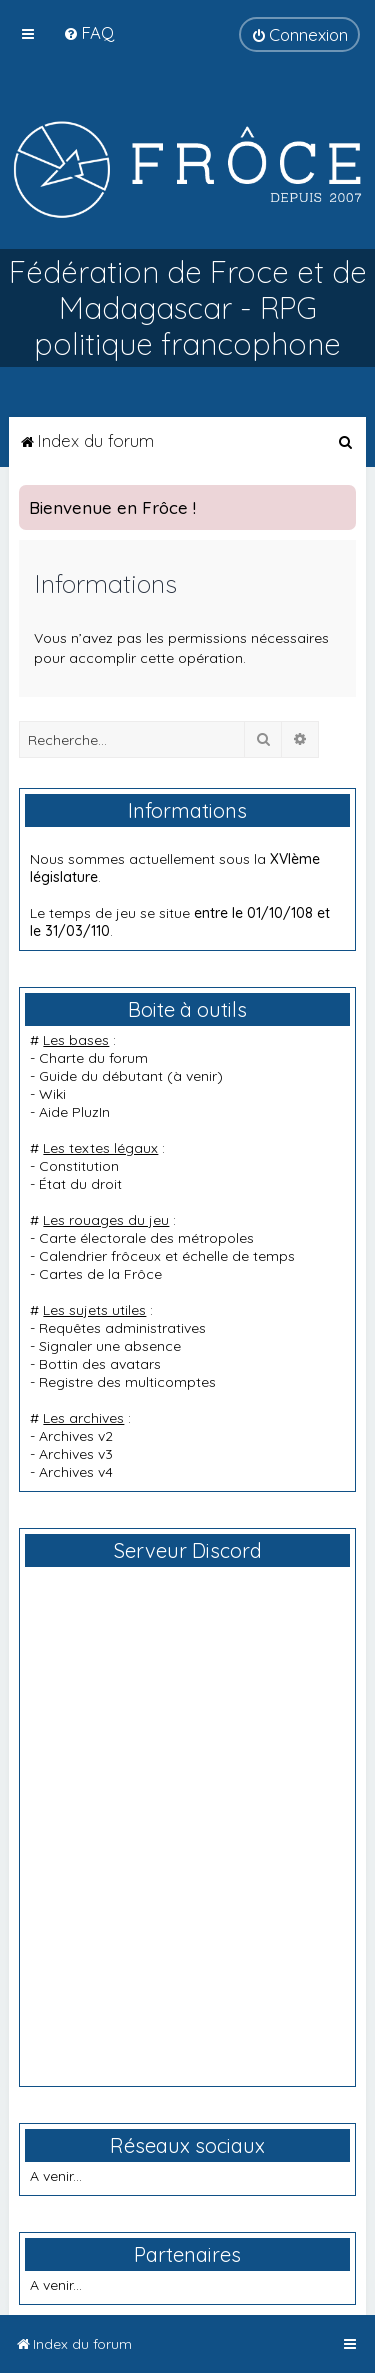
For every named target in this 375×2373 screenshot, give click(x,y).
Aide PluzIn (74, 1112)
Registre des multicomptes (127, 1382)
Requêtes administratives (122, 1328)
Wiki (52, 1094)
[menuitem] (88, 32)
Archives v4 (76, 1472)
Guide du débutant (101, 1076)
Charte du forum (93, 1058)
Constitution (79, 1166)
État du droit (80, 1184)
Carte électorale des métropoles (146, 1238)
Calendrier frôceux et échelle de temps (167, 1256)
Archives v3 (76, 1454)
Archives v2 (76, 1436)
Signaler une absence (110, 1346)
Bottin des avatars (100, 1364)
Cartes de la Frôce (100, 1274)
